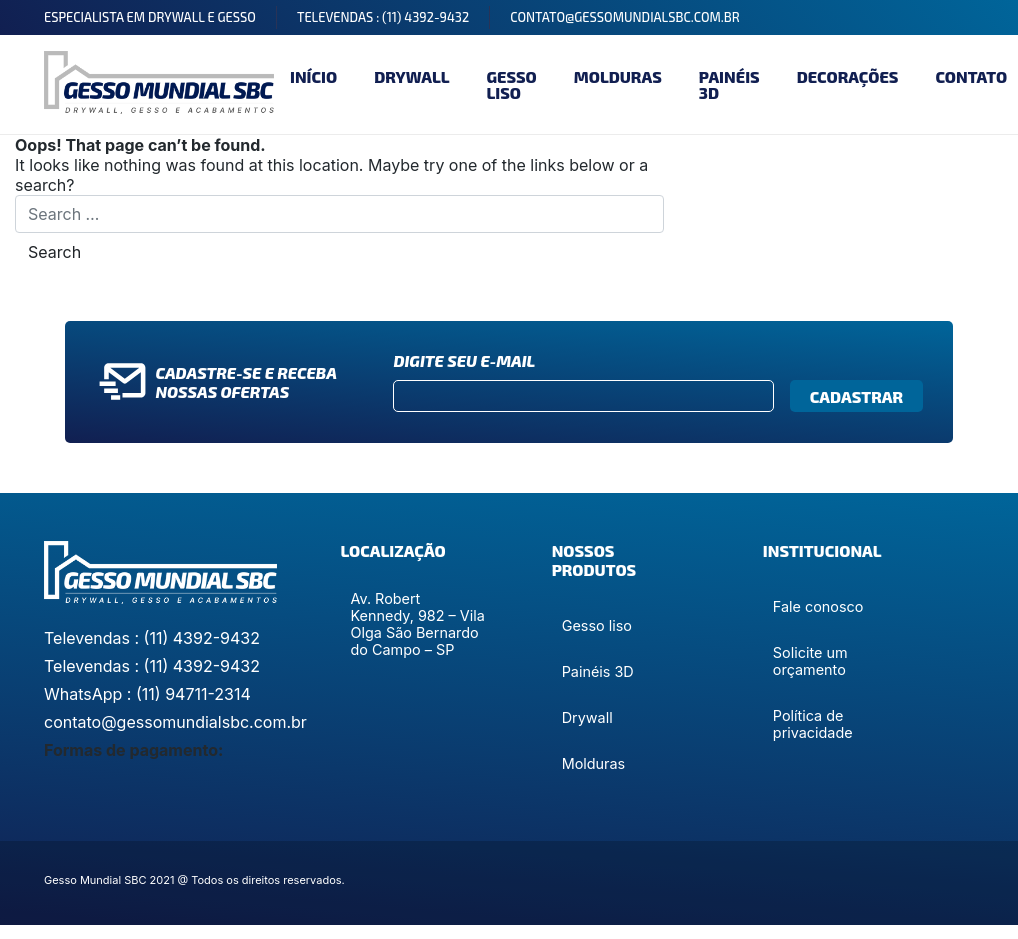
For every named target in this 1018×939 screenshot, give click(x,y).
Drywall (411, 76)
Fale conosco (818, 606)
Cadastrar (856, 396)
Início (313, 76)
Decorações (848, 76)
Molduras (618, 76)
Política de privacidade (813, 724)
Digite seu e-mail (464, 360)
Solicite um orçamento (810, 661)
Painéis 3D (729, 84)
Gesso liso (511, 84)
